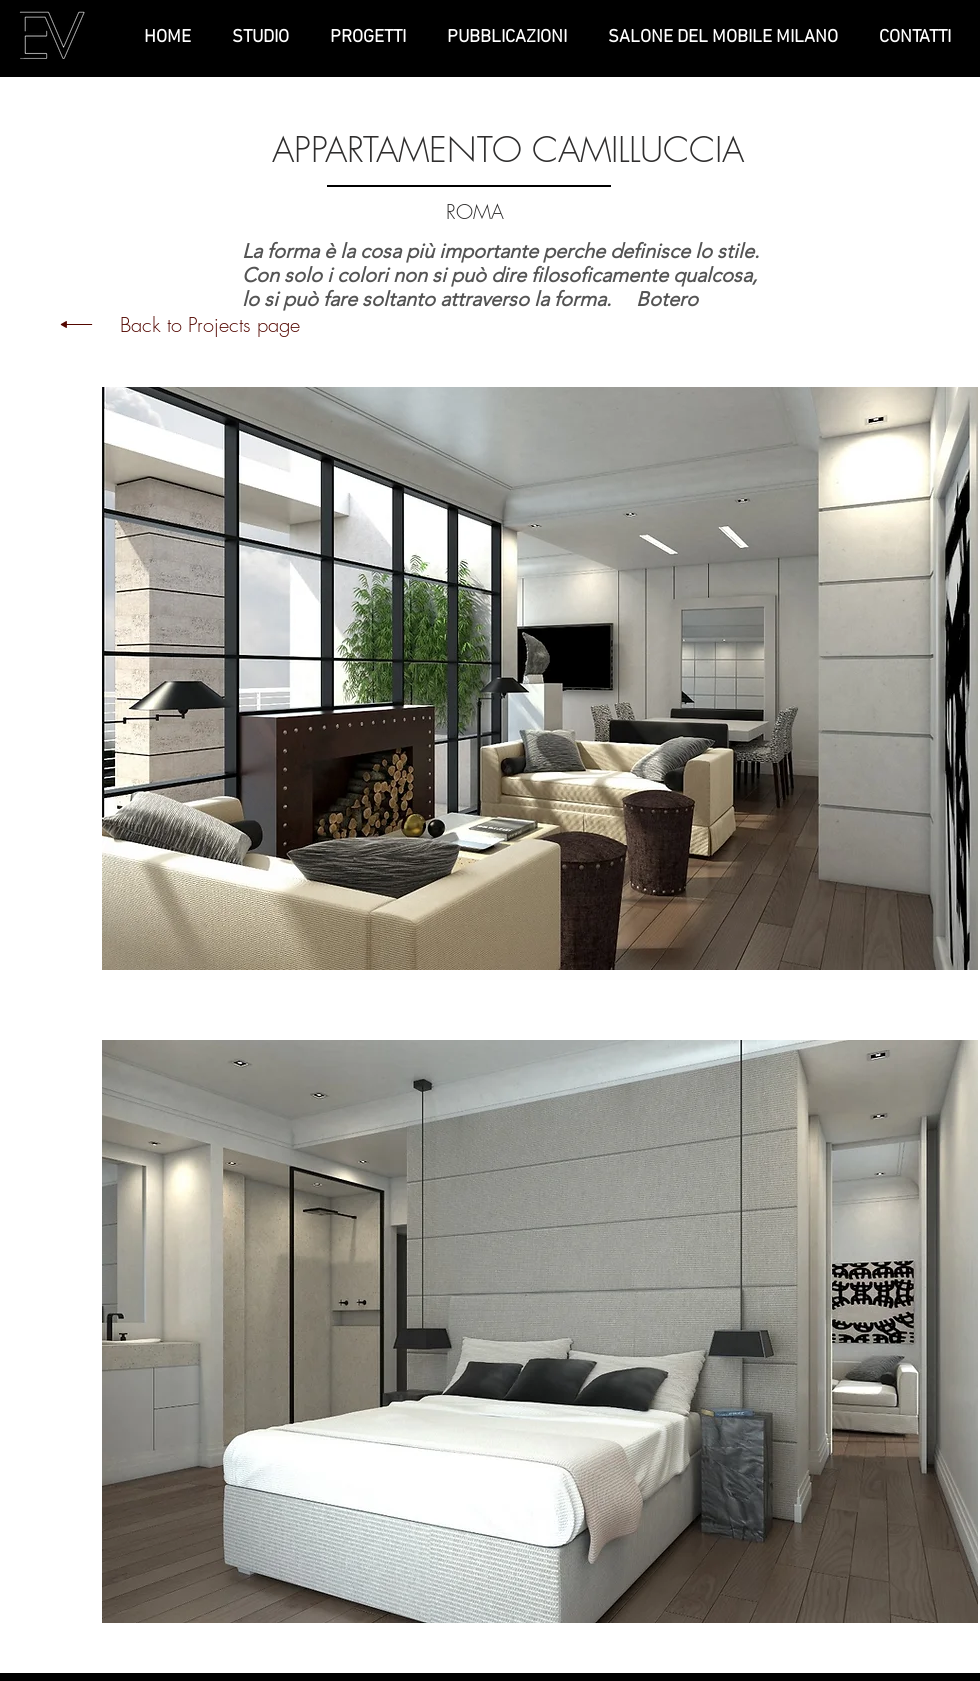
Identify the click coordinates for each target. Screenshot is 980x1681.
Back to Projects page (210, 324)
